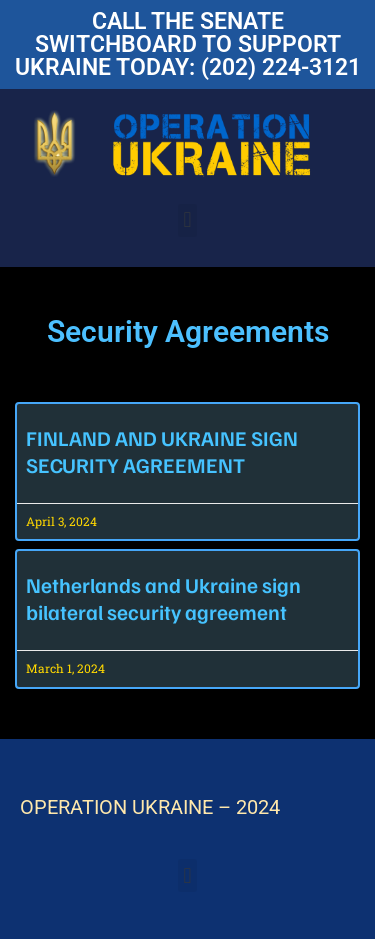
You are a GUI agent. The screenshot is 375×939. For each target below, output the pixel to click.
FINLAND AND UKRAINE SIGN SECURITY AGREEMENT (162, 451)
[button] (187, 220)
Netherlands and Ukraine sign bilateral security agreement (163, 598)
